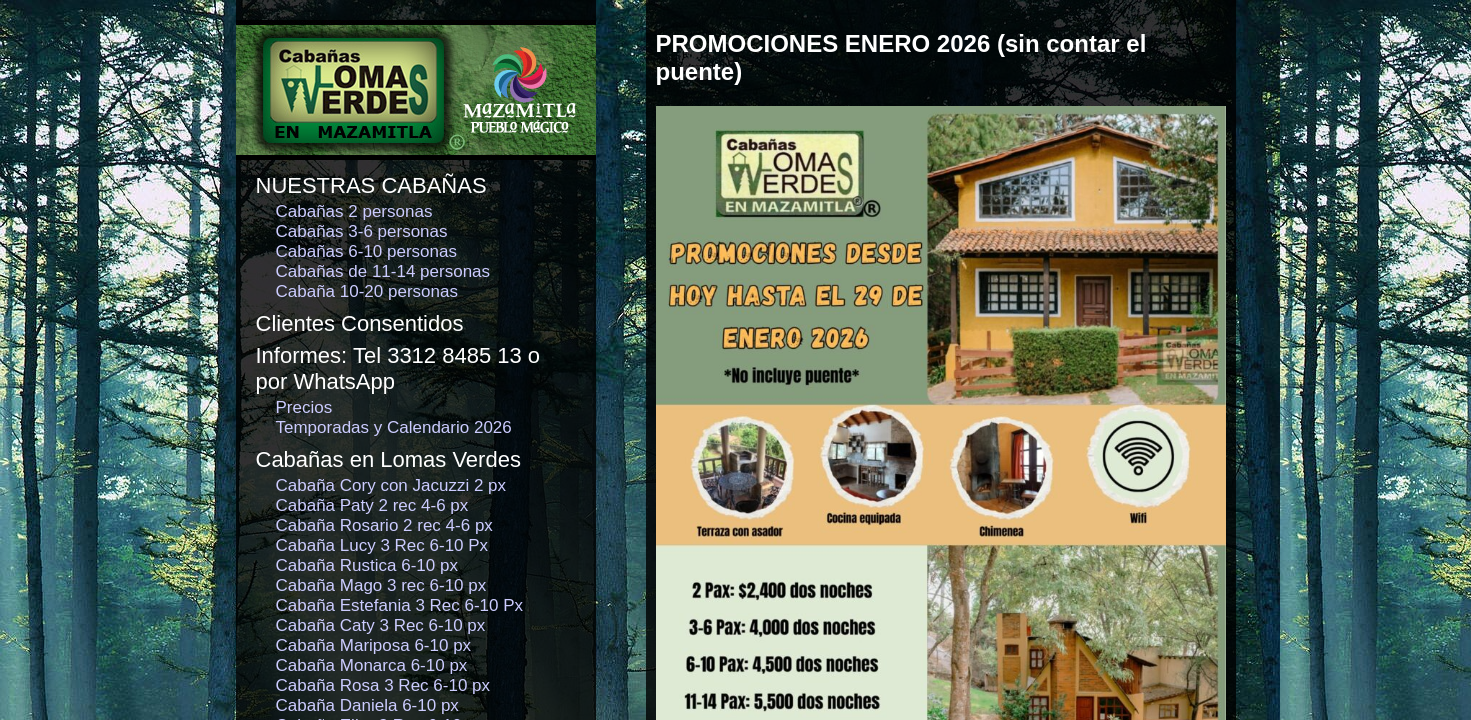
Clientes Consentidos (360, 323)
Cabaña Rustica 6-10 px (367, 565)
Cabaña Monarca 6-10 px (372, 665)
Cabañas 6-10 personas (366, 251)
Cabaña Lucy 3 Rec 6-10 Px (382, 545)
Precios (304, 407)
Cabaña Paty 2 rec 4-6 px (372, 505)
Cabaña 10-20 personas (367, 291)
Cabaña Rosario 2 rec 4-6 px (384, 525)
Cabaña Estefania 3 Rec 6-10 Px (400, 605)
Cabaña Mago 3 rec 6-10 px (381, 585)
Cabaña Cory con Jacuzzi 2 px (391, 485)
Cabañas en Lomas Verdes (388, 459)
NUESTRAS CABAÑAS (371, 185)
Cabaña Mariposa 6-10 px (374, 645)
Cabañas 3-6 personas (362, 231)
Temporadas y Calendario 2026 (394, 427)
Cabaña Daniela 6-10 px (367, 705)
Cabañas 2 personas (354, 211)
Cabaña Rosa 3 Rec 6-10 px (383, 685)
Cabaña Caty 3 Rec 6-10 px (381, 625)
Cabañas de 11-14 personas (383, 271)
